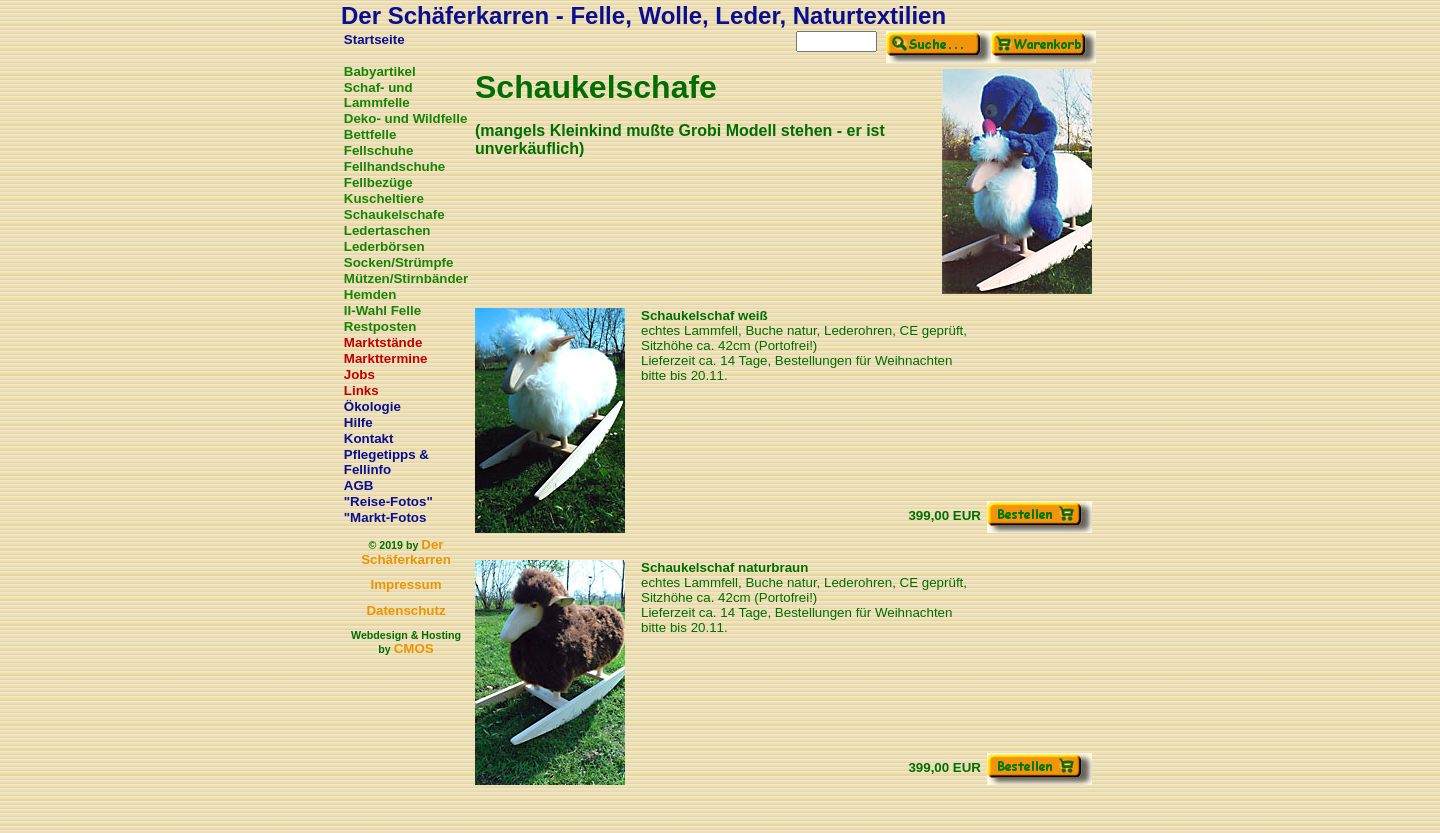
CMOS (414, 648)
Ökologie (372, 406)
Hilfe (358, 422)
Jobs (359, 374)
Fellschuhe (379, 150)
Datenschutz (405, 610)
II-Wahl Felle (382, 310)
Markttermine (386, 358)
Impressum (405, 584)
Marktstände (383, 342)
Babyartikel (380, 71)
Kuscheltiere (384, 198)
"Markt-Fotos (385, 517)
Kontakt (369, 438)
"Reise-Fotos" (388, 501)
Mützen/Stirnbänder (406, 278)
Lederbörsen (384, 246)
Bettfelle (370, 134)
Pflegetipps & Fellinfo (386, 462)
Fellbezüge (378, 182)
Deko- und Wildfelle (406, 118)
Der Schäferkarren (406, 552)
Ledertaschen (387, 230)
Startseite (374, 39)
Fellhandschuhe (394, 166)
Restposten (380, 326)
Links (361, 390)
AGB (359, 485)
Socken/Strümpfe (399, 262)
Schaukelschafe (394, 214)
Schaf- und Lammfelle (378, 95)
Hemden (370, 294)
